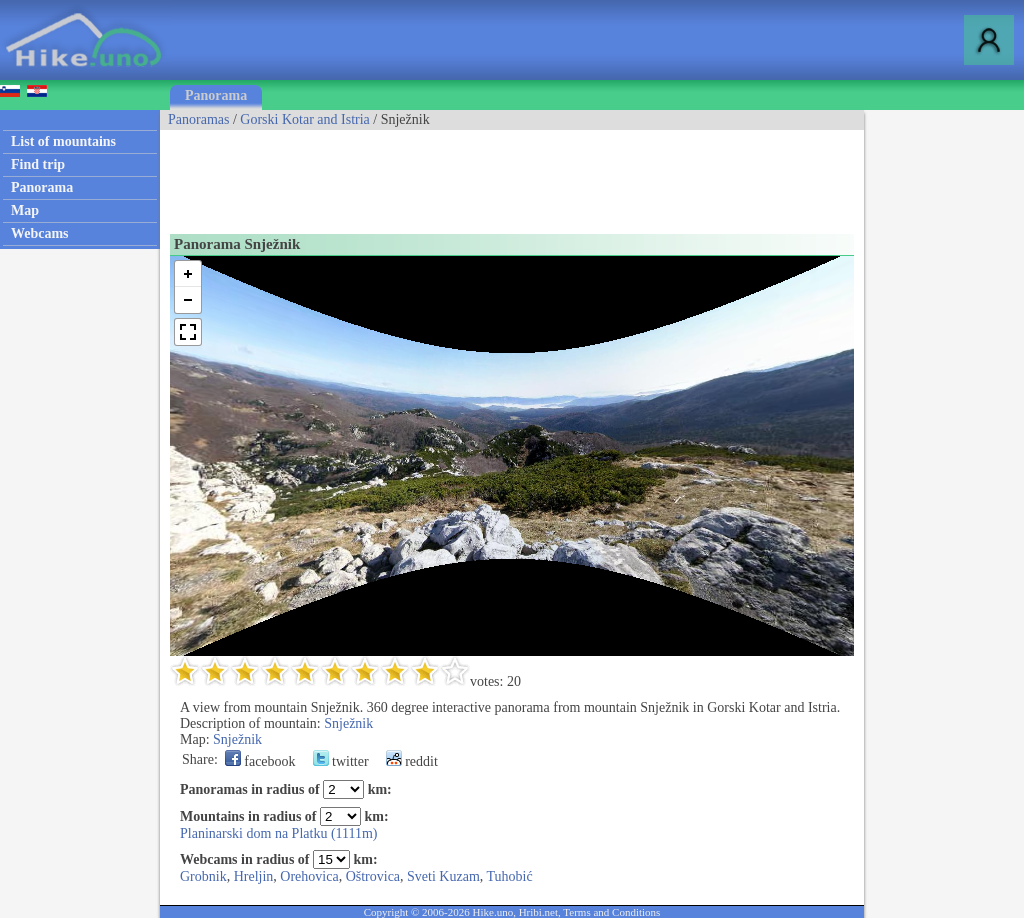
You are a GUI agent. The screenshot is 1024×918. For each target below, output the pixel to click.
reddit (412, 761)
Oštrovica (373, 876)
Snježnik (348, 723)
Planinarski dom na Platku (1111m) (279, 833)
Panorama (216, 95)
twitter (341, 761)
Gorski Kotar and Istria (304, 119)
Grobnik (203, 876)
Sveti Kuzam (443, 876)
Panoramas (198, 119)
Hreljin (254, 876)
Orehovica (309, 876)
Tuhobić (510, 876)
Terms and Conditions (611, 912)
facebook (260, 761)
